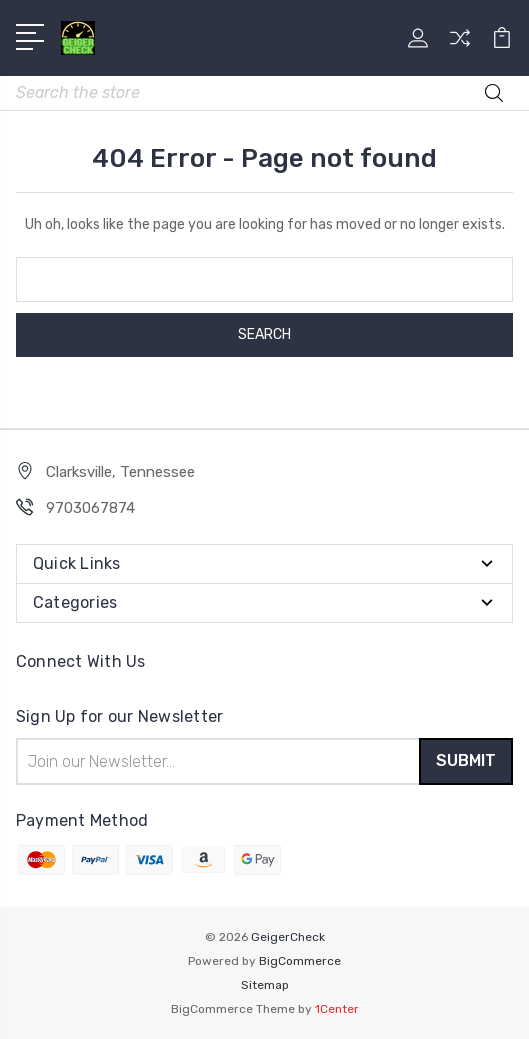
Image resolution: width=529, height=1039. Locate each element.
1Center (337, 1009)
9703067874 (90, 508)
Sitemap (265, 985)
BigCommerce (300, 961)
